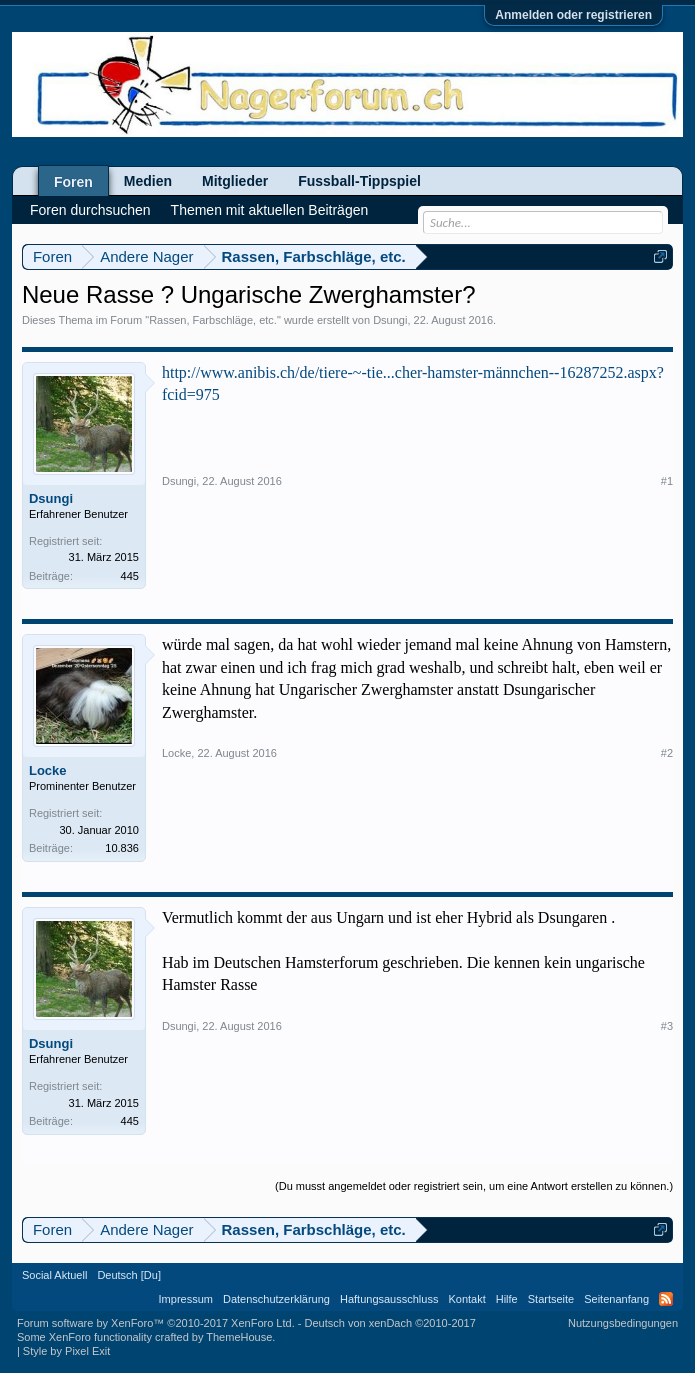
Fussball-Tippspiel (359, 181)
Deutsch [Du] (129, 1275)
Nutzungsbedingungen (623, 1323)
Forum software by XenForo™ (156, 1323)
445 (130, 576)
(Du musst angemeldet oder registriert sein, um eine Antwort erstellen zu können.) (474, 1186)
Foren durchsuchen (90, 210)
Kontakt (466, 1299)
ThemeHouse (239, 1337)
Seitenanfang (616, 1299)
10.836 (122, 848)
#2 (667, 753)
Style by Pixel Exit (66, 1351)
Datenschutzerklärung (276, 1299)
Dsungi (390, 320)
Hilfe (507, 1299)
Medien (148, 181)
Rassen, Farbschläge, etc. (213, 320)
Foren (73, 182)
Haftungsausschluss (389, 1299)
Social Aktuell (54, 1275)
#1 (667, 481)
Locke (48, 770)
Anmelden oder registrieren (573, 15)
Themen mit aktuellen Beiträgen (270, 210)
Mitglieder (235, 181)
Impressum (186, 1299)
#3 (667, 1026)
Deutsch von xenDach (389, 1323)
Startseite (551, 1299)
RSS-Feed (666, 1299)
